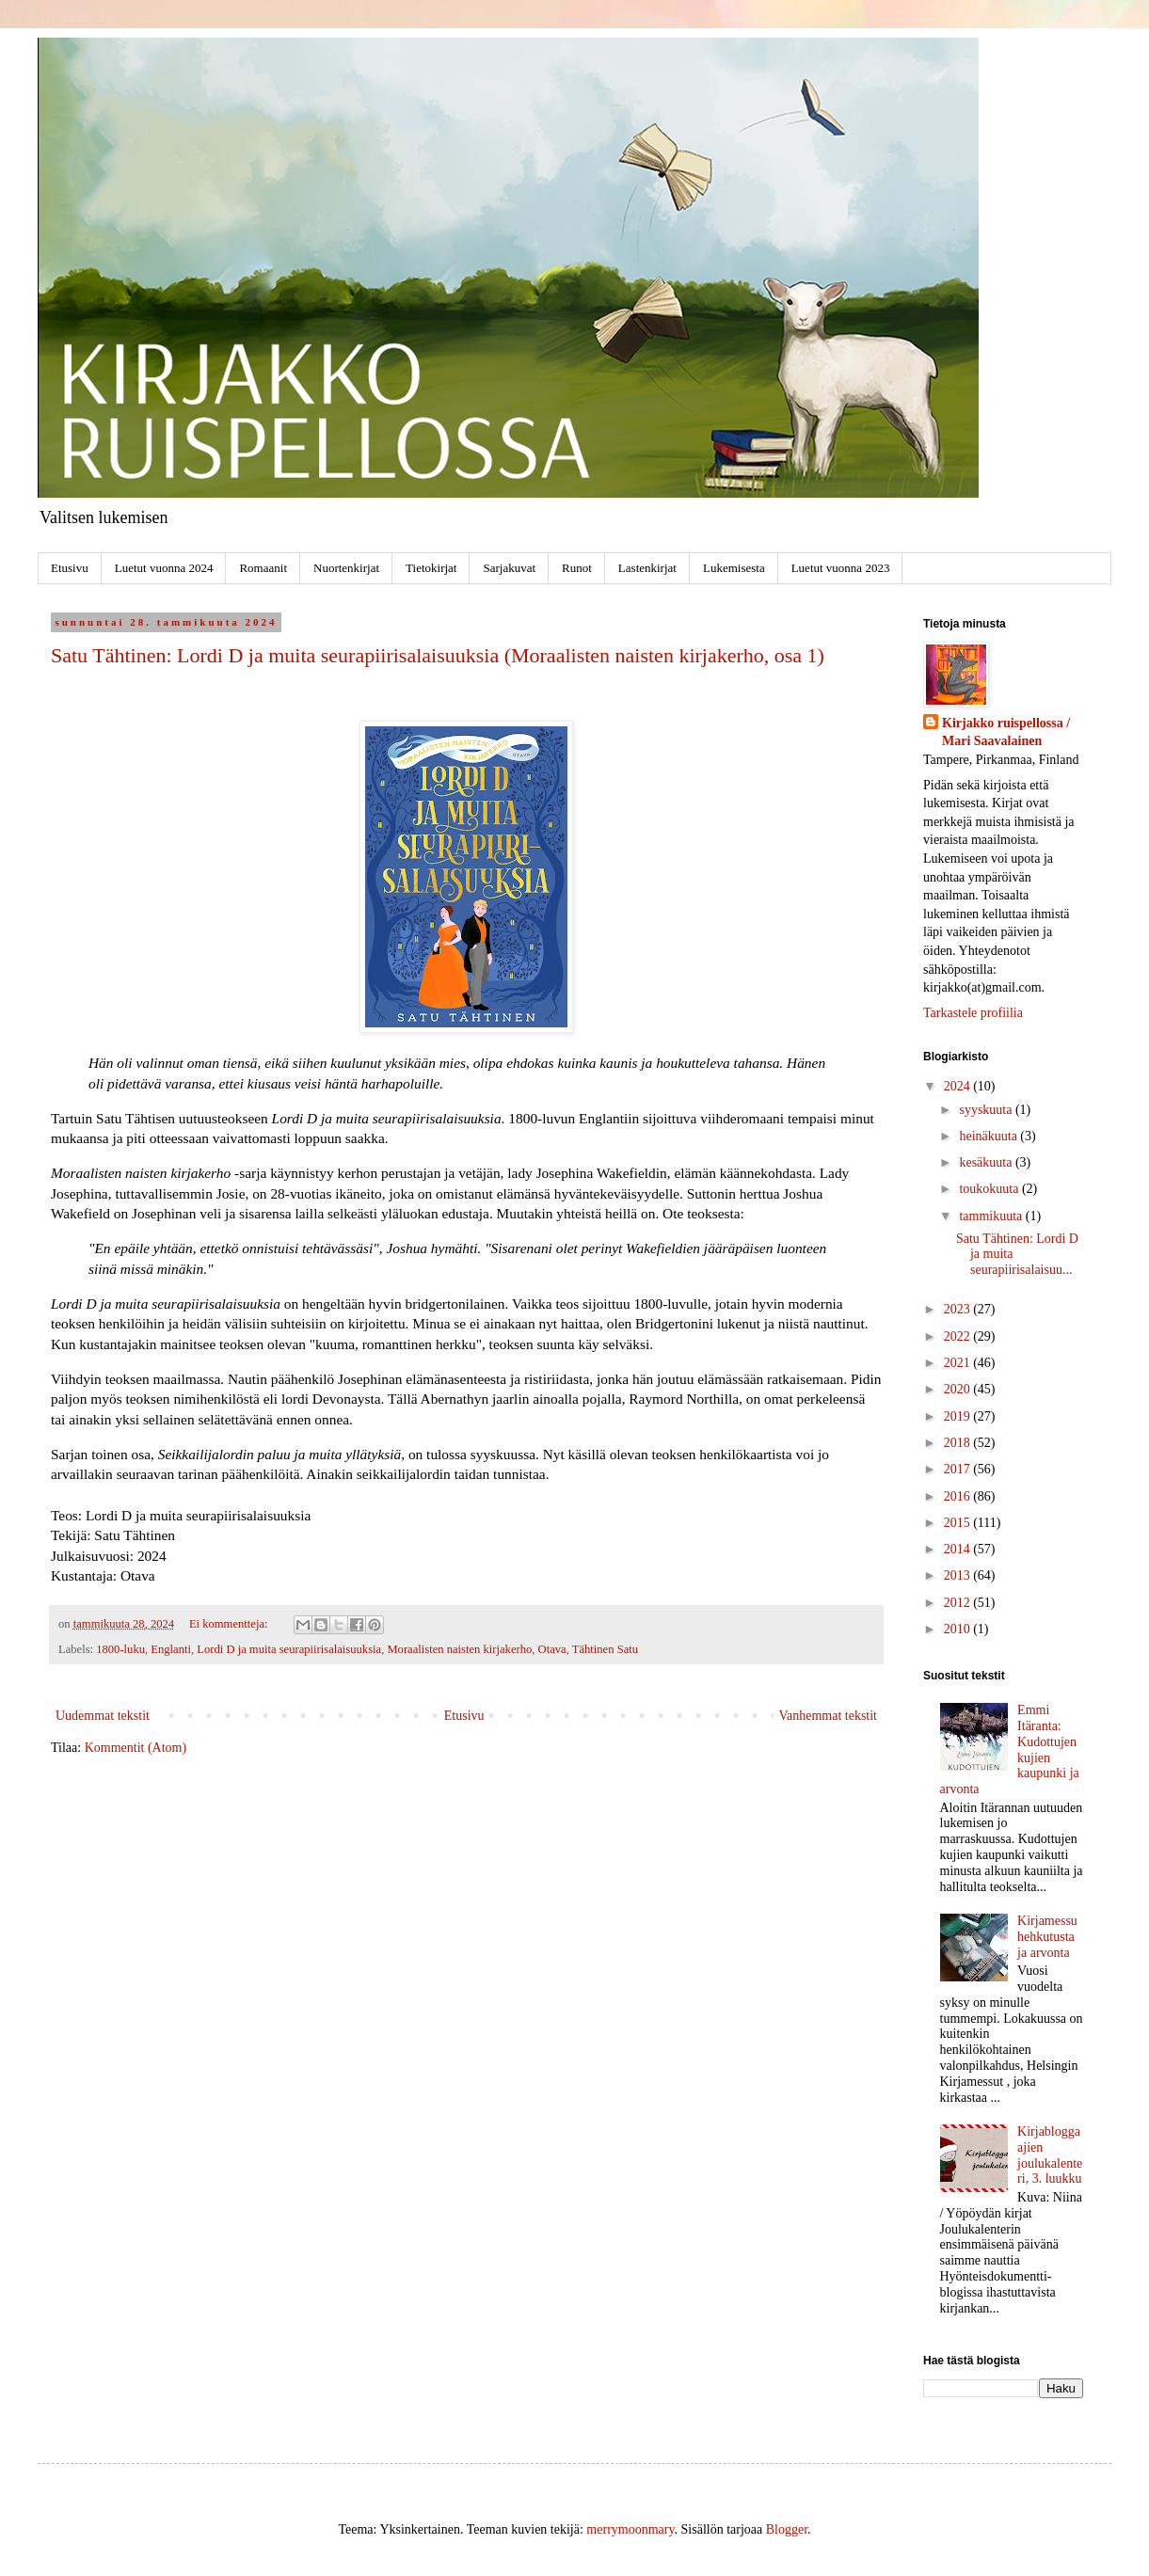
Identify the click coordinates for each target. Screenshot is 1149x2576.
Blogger (786, 2529)
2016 (959, 1496)
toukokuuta (990, 1189)
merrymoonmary (630, 2529)
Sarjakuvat (509, 568)
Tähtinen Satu (605, 1649)
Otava (552, 1649)
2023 (959, 1309)
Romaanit (263, 568)
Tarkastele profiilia (973, 1013)
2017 (959, 1469)
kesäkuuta (986, 1162)
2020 (959, 1389)
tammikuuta (992, 1216)
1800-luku (120, 1649)
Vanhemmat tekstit (827, 1716)
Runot (577, 568)
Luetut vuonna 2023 (840, 568)
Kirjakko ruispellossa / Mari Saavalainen (1006, 732)
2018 (959, 1443)
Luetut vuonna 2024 (164, 568)
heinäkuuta (989, 1136)
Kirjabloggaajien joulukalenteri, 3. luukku (1049, 2155)
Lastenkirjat (647, 568)
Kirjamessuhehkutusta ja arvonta (1047, 1937)
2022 (959, 1336)
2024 (959, 1086)
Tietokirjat (431, 568)
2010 (959, 1629)
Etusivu (69, 568)
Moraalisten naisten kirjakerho (459, 1649)
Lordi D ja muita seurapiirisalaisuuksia (289, 1649)
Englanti (171, 1649)
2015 (959, 1523)
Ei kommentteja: (230, 1623)
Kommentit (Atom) (136, 1748)
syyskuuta (987, 1110)
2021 (959, 1363)
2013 (959, 1575)
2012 (959, 1603)
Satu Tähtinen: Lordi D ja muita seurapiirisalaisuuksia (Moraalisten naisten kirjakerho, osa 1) (437, 655)
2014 (959, 1549)
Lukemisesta (734, 568)
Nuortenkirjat (346, 568)
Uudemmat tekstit (103, 1716)
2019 (959, 1416)
